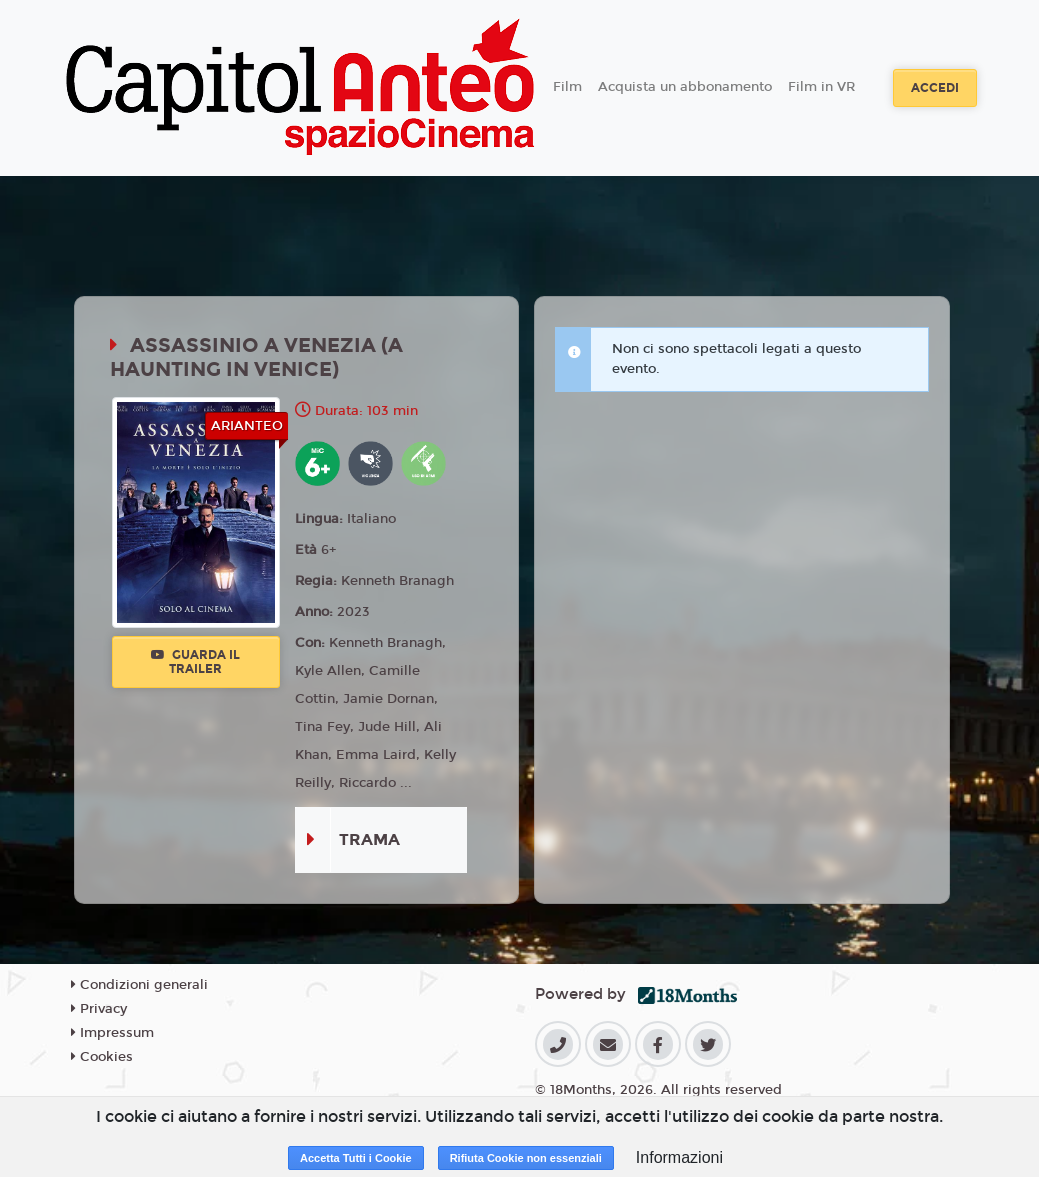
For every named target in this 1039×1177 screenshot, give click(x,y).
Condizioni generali (139, 985)
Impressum (112, 1033)
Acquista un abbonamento (685, 87)
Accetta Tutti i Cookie (356, 1158)
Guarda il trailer (195, 662)
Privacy (99, 1009)
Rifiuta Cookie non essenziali (526, 1158)
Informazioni (679, 1157)
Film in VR (821, 87)
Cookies (102, 1057)
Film (567, 87)
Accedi (935, 88)
